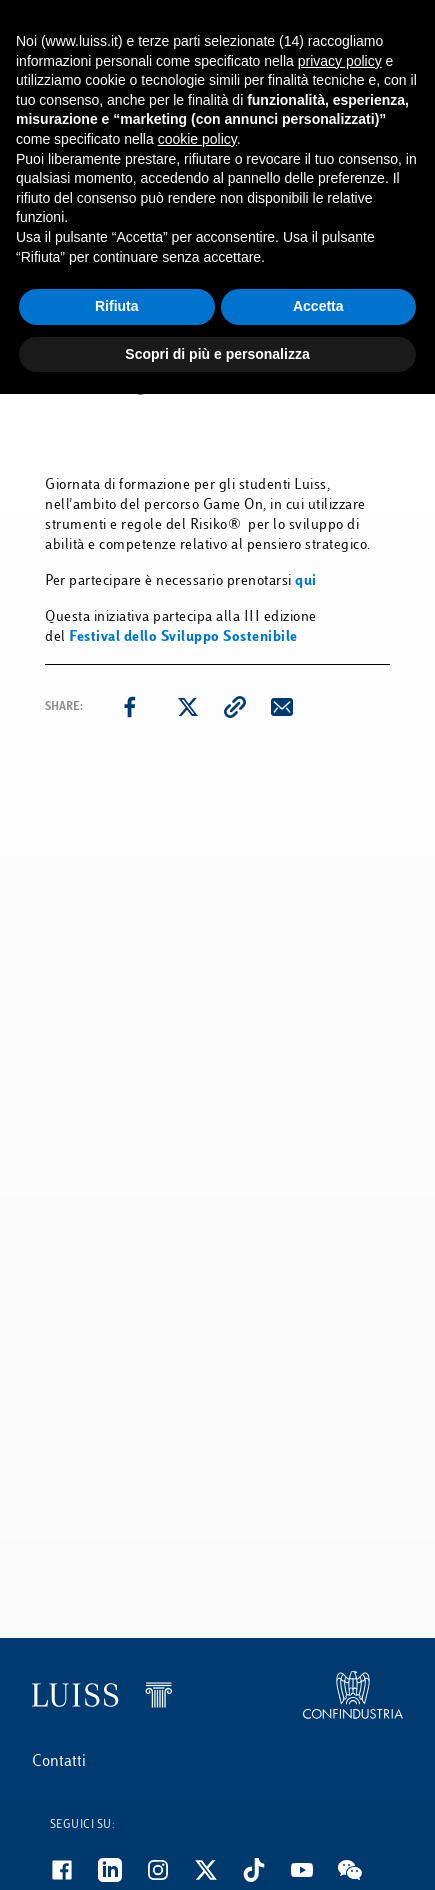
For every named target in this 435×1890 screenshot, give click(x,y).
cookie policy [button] (197, 139)
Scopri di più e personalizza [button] (217, 354)
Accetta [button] (318, 306)
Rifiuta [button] (117, 306)
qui (306, 581)
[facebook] (130, 707)
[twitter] (188, 707)
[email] (282, 707)
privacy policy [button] (340, 61)
